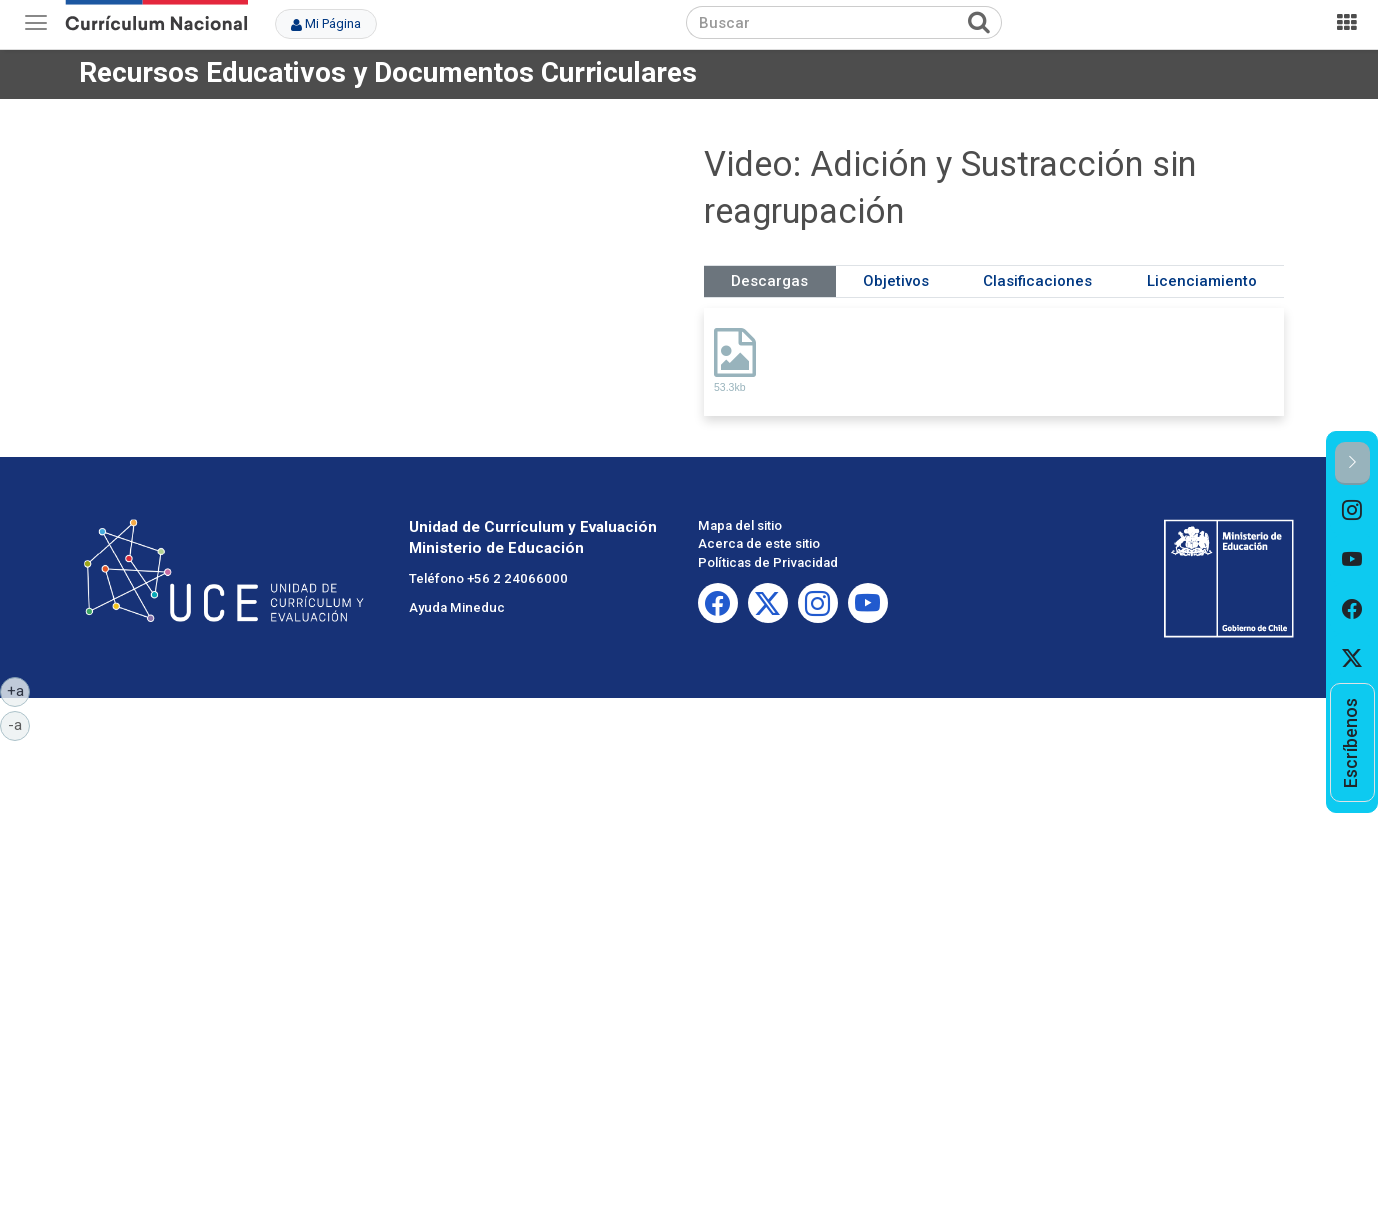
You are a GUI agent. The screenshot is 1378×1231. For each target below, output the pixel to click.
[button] (1352, 463)
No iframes (384, 274)
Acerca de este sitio (759, 543)
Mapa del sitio (740, 525)
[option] (1352, 510)
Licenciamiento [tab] (1202, 281)
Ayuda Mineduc (457, 607)
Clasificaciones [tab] (1037, 281)
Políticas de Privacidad (768, 562)
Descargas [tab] (769, 281)
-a (19, 724)
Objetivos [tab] (896, 281)
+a (19, 690)
